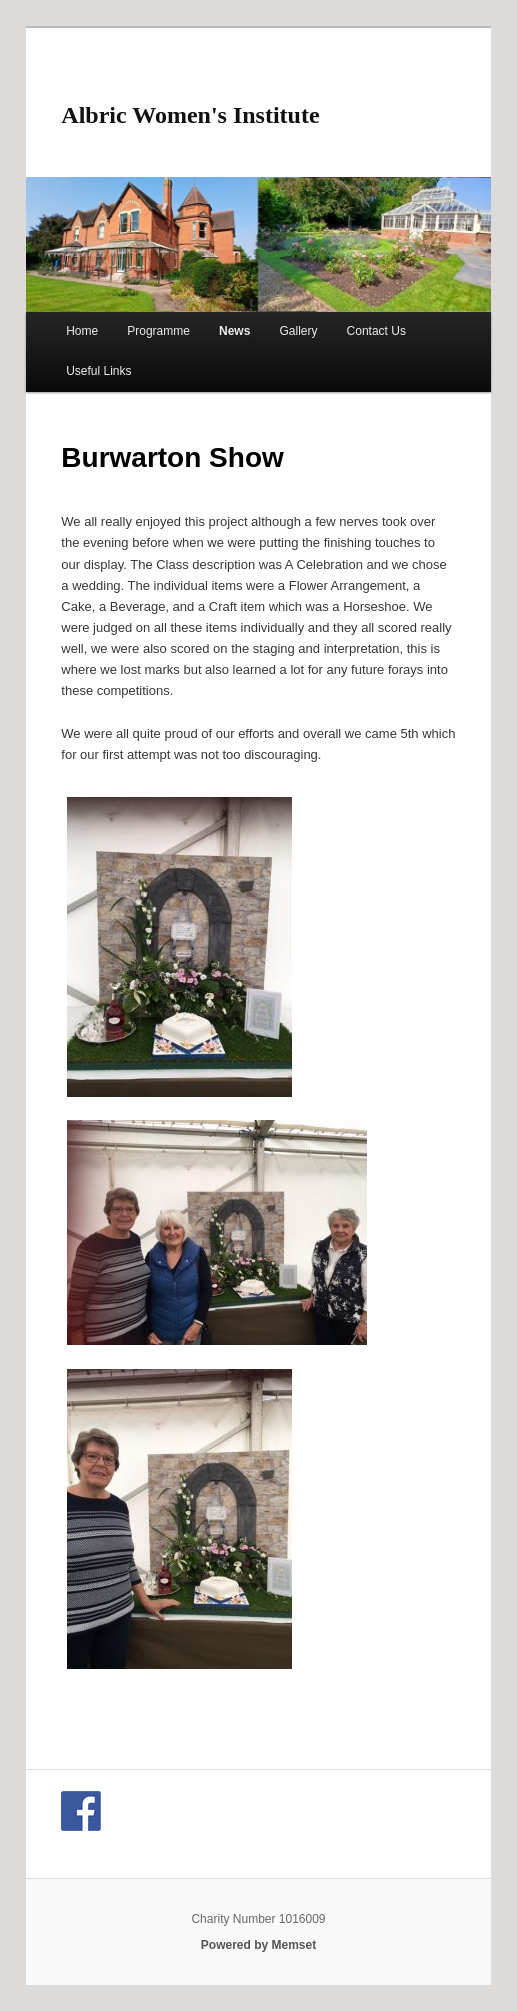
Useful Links (98, 371)
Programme (158, 331)
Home (82, 331)
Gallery (298, 331)
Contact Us (376, 331)
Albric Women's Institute (190, 115)
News (234, 331)
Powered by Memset (258, 1945)
